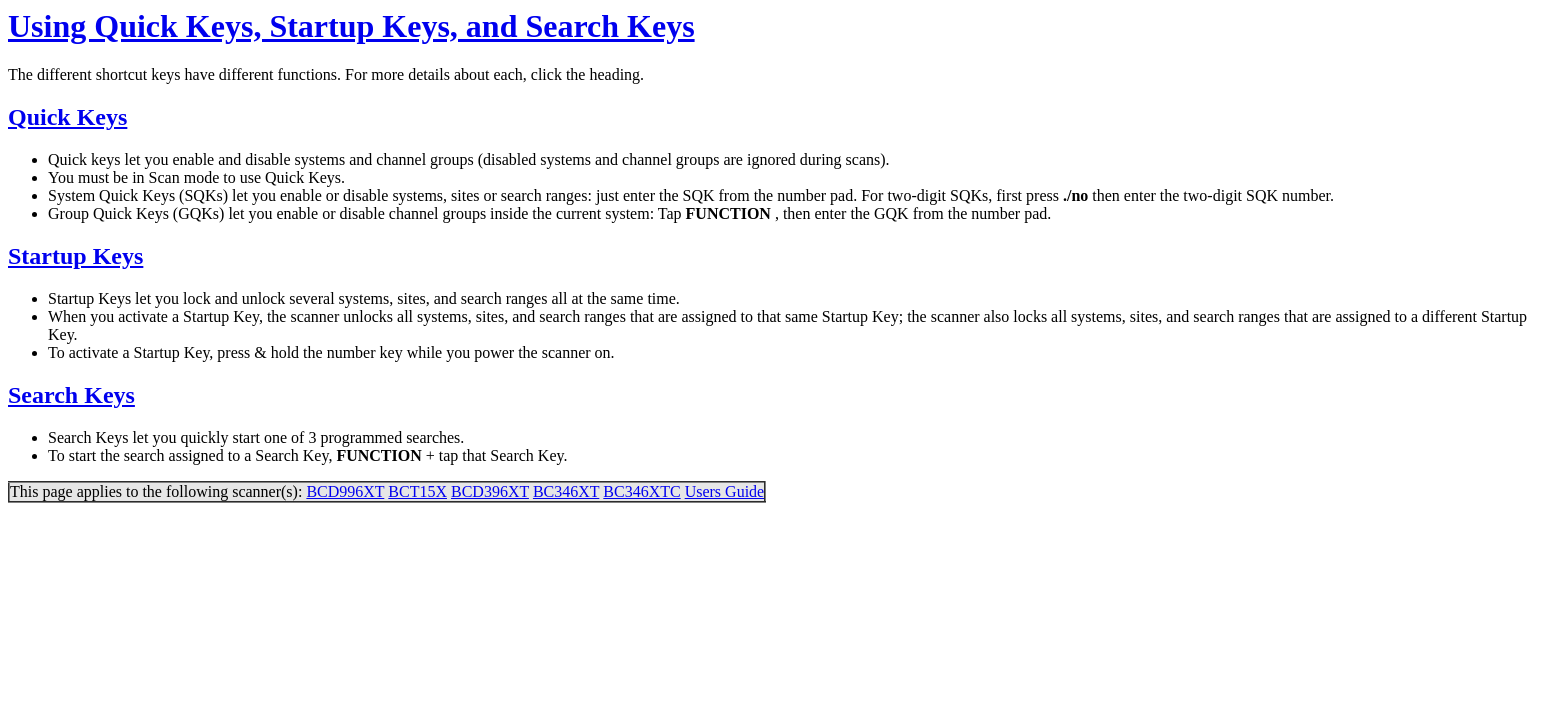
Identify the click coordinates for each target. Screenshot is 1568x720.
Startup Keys (75, 256)
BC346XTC (641, 491)
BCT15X (417, 491)
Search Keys (71, 395)
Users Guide (725, 491)
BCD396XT (490, 491)
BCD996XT (345, 491)
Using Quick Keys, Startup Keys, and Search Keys (351, 26)
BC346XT (566, 491)
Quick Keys (67, 117)
